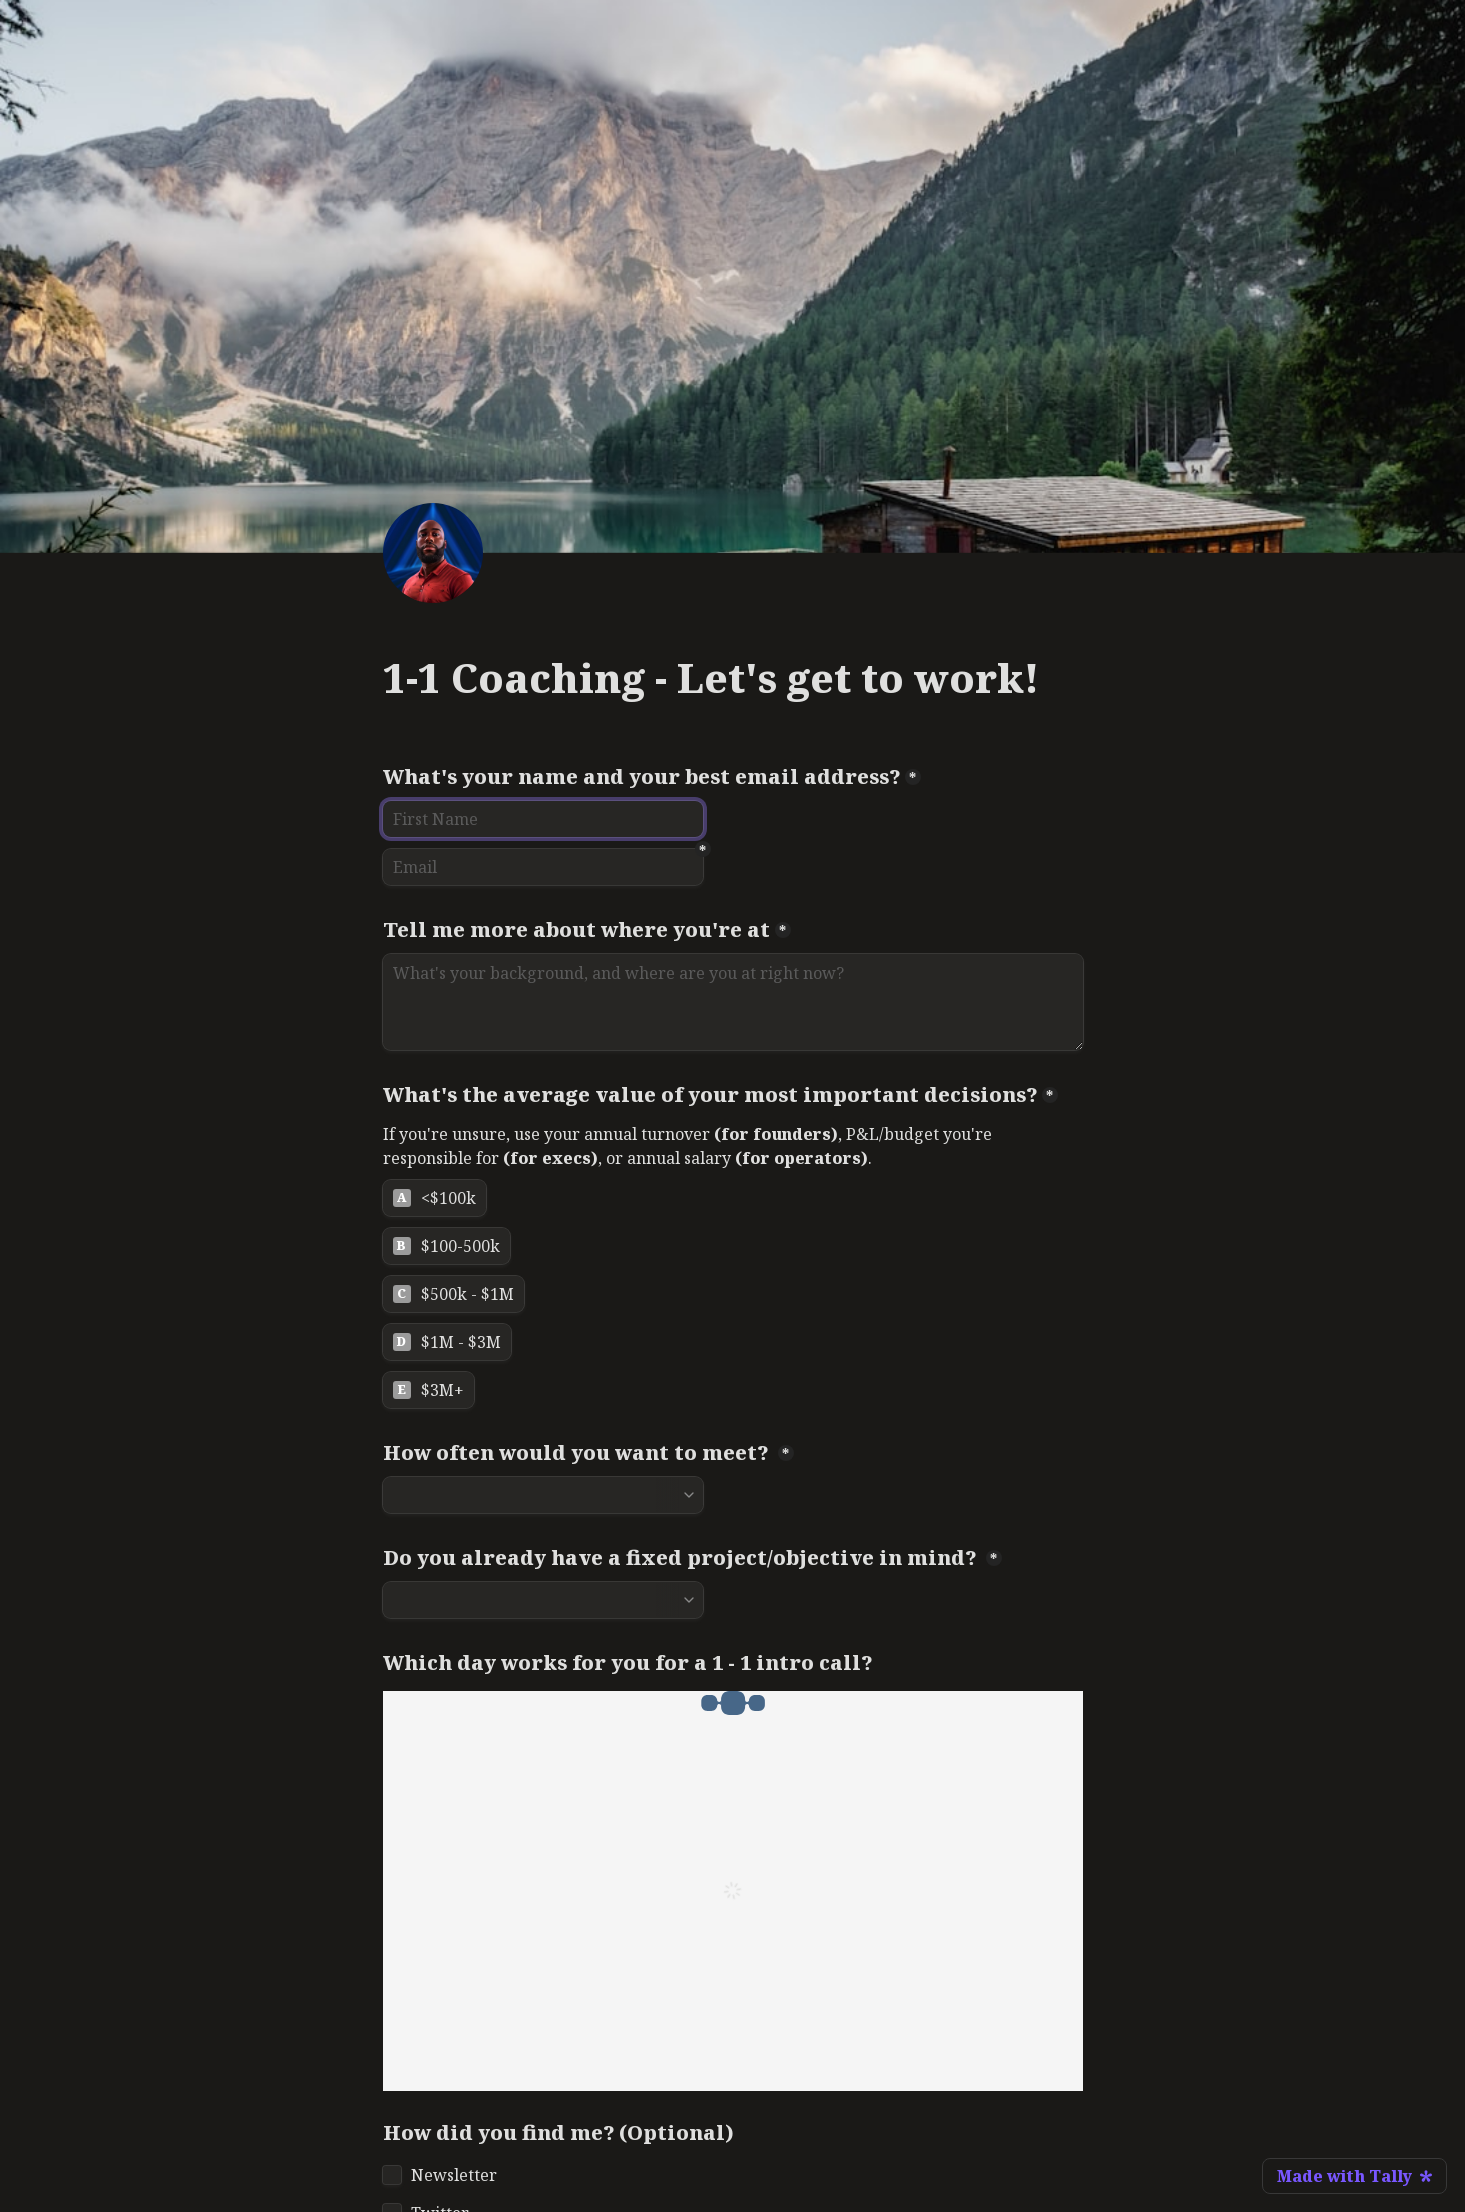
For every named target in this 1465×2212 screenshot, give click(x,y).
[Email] (543, 867)
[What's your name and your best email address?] (543, 819)
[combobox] (543, 1495)
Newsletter (454, 2175)
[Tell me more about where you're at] (733, 1002)
